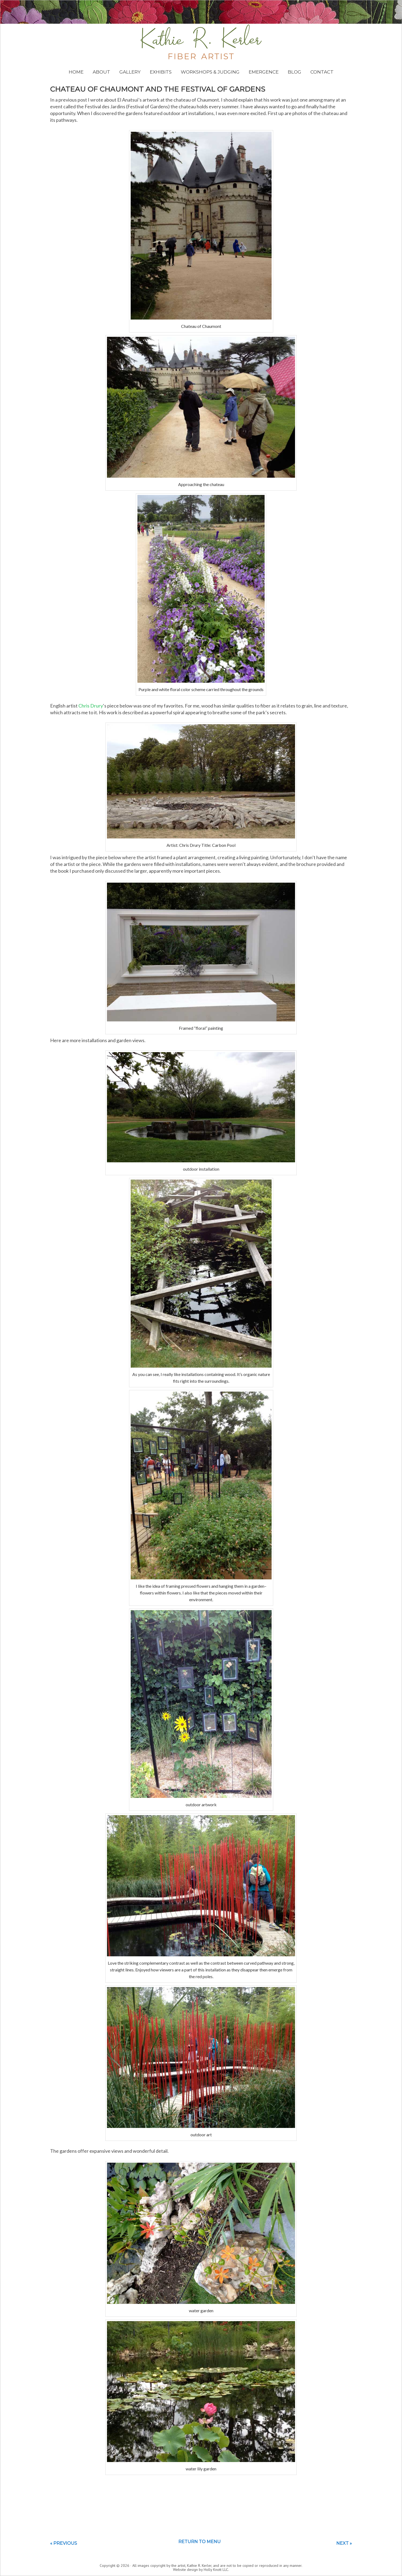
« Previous (63, 2543)
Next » (344, 2543)
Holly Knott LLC (216, 2569)
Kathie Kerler (201, 42)
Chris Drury (90, 706)
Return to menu (199, 2541)
